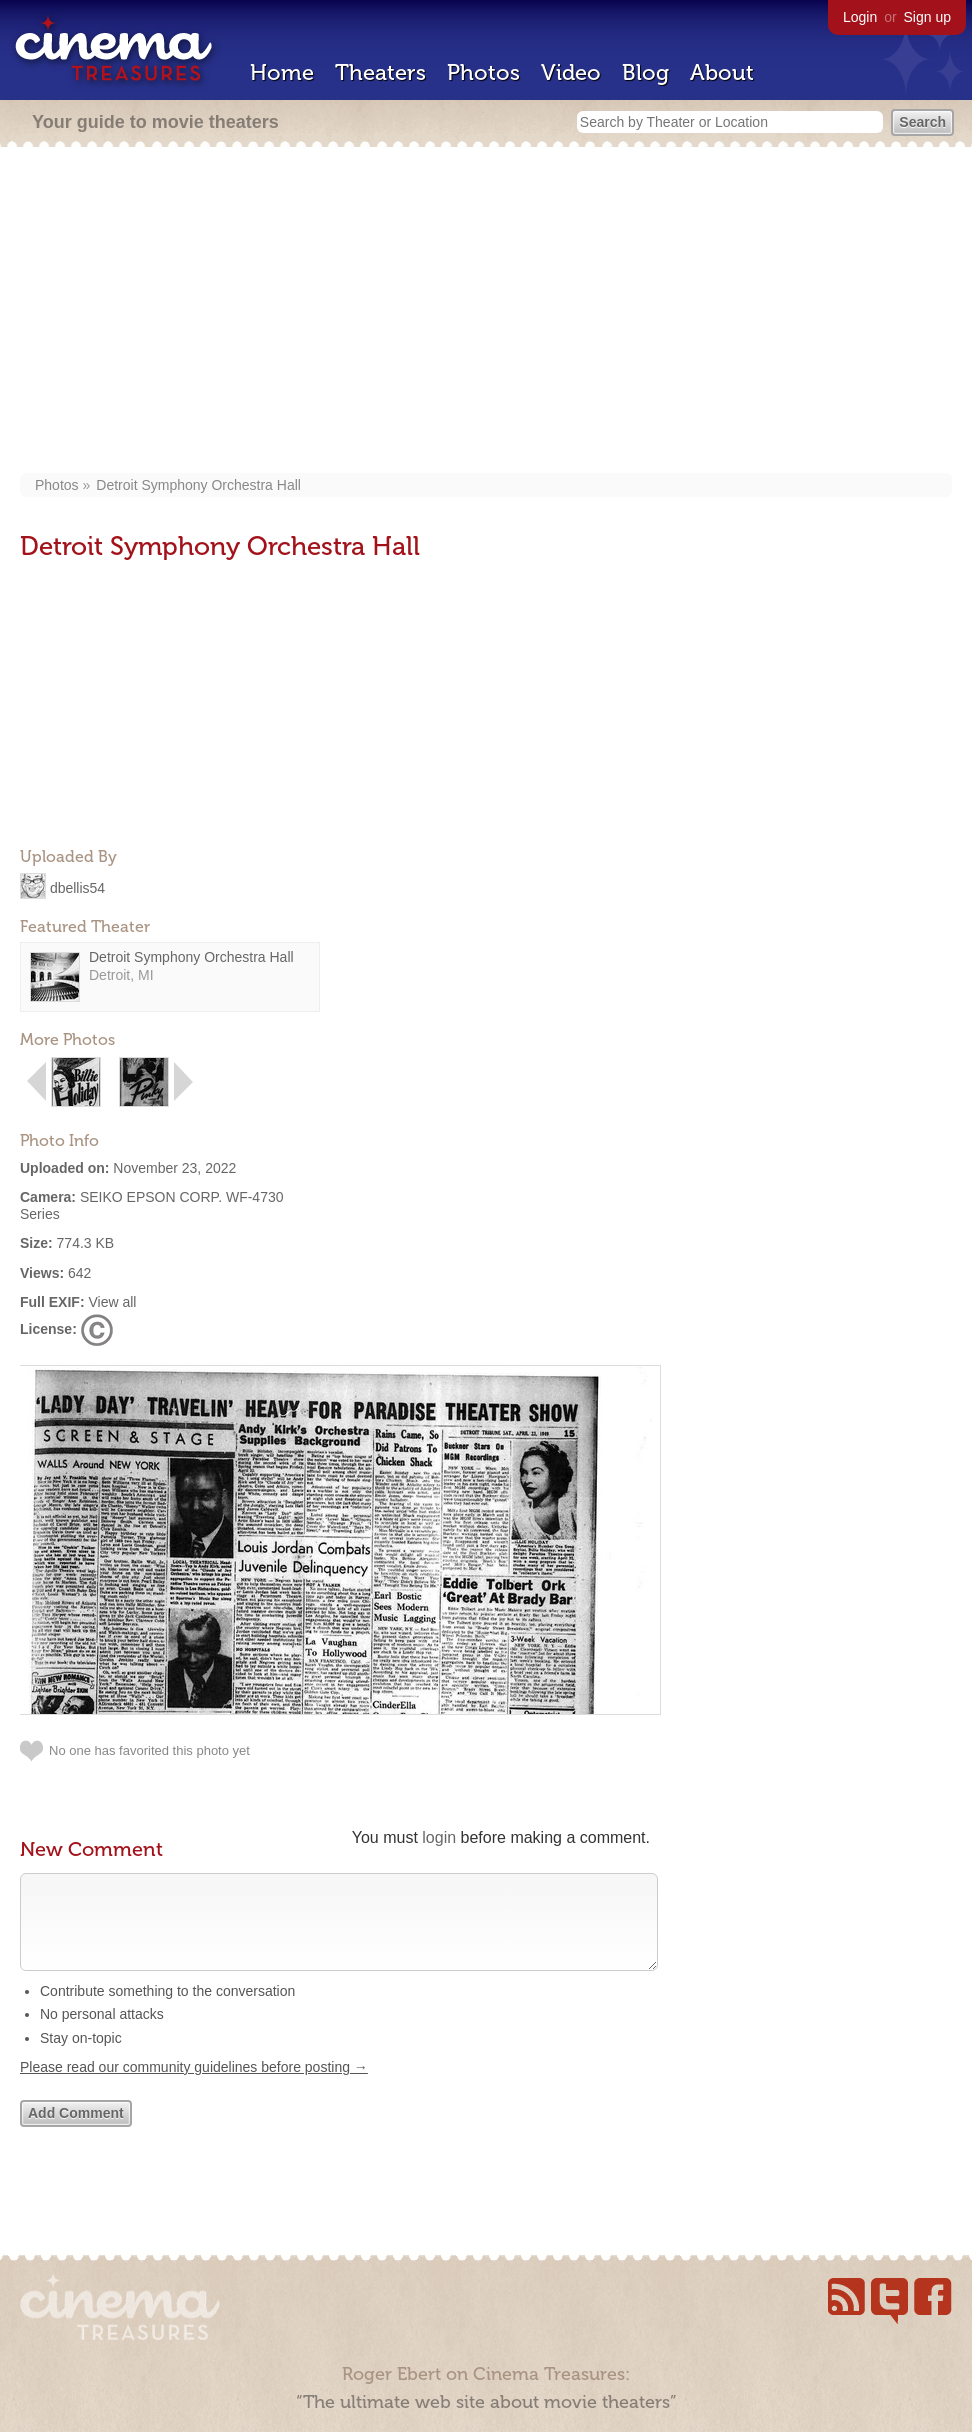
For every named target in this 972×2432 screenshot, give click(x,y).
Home (282, 72)
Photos (483, 72)
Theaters (380, 72)
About (722, 72)
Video (571, 72)
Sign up (927, 17)
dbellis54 (77, 887)
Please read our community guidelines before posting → (194, 2087)
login (439, 1837)
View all (112, 1302)
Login (860, 17)
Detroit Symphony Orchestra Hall (198, 485)
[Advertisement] (486, 312)
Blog (645, 72)
